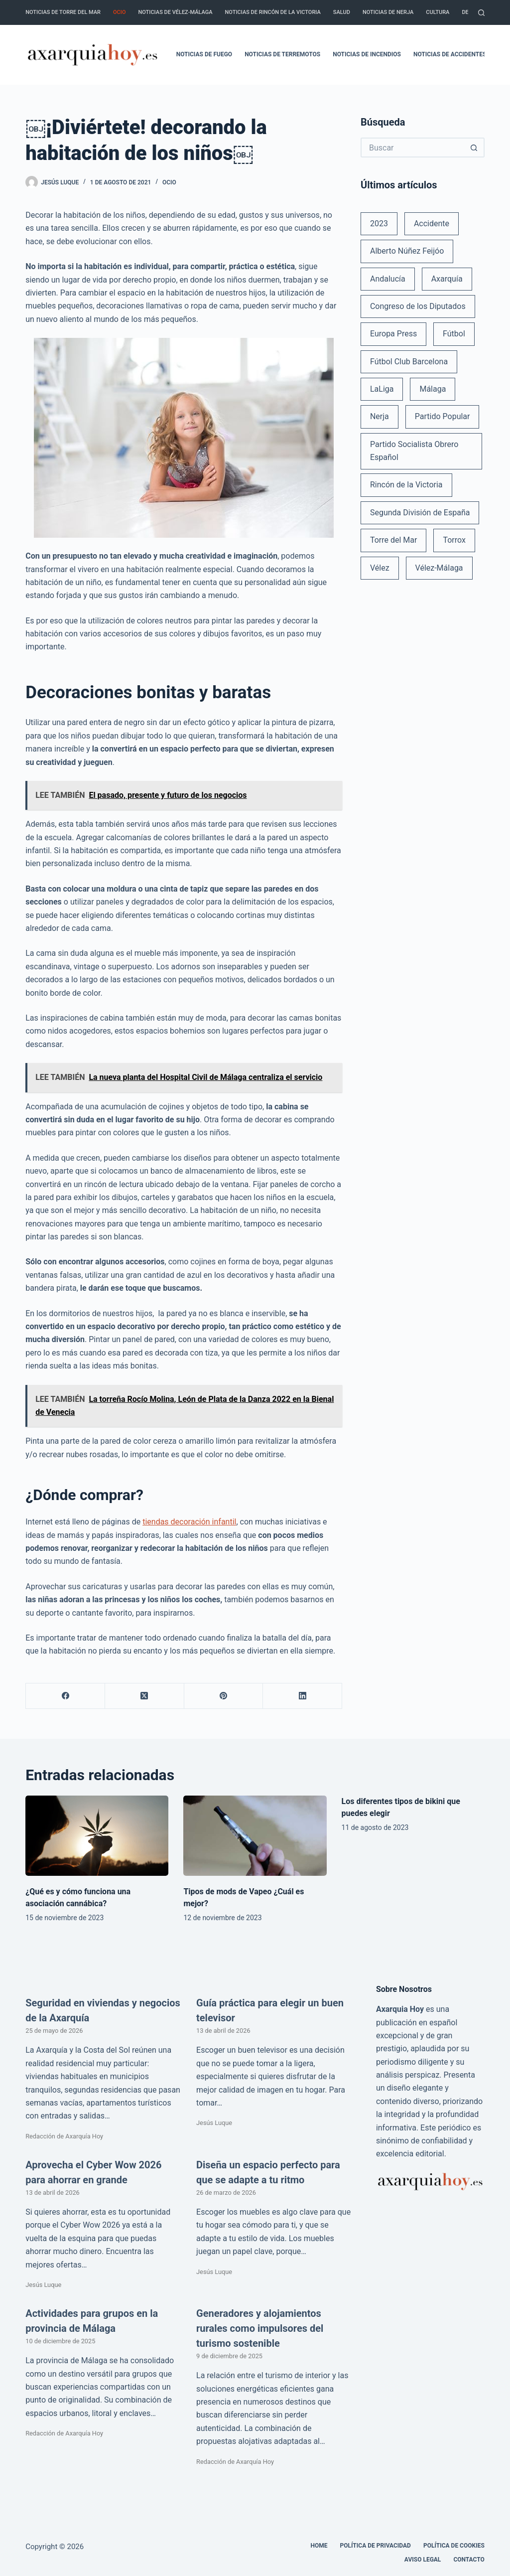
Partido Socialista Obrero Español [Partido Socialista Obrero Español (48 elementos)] (414, 451)
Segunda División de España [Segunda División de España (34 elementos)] (420, 512)
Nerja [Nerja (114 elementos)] (379, 416)
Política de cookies (454, 2545)
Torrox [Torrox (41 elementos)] (454, 540)
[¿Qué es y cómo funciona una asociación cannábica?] (96, 1836)
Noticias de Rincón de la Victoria (273, 12)
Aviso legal (422, 2559)
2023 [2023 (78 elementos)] (379, 223)
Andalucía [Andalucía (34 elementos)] (387, 279)
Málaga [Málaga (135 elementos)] (432, 389)
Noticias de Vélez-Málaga (175, 12)
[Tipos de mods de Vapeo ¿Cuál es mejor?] (254, 1836)
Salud (341, 12)
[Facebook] (65, 1696)
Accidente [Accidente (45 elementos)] (431, 223)
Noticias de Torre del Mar (63, 12)
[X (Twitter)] (144, 1696)
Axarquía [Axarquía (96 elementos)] (447, 279)
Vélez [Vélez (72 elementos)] (379, 568)
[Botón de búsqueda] (475, 147)
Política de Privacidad (375, 2545)
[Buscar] (481, 12)
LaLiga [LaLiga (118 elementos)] (382, 389)
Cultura (437, 12)
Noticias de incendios (367, 54)
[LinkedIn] (302, 1696)
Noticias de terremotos (282, 54)
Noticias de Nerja (388, 12)
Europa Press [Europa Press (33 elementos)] (393, 333)
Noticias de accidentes (449, 54)
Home (318, 2545)
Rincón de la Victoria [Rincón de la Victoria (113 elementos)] (406, 484)
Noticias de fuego (204, 54)
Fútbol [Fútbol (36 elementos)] (454, 333)
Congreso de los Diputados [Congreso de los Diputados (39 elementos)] (418, 306)
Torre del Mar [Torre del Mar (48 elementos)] (393, 540)
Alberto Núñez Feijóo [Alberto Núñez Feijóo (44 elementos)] (407, 251)
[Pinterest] (223, 1696)
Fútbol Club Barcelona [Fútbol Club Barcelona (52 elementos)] (409, 361)
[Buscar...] (413, 147)
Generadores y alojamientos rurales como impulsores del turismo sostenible (259, 2328)
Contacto (468, 2559)
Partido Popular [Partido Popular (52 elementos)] (442, 416)
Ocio (119, 12)
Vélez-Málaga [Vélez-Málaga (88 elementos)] (439, 568)
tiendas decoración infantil (189, 1521)
